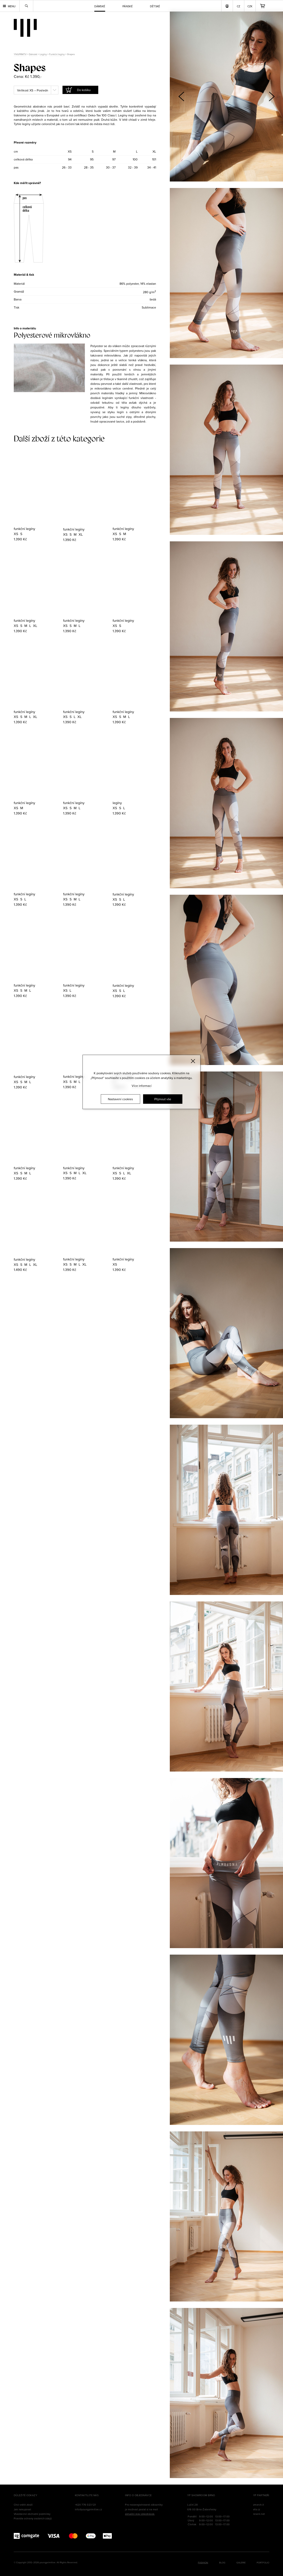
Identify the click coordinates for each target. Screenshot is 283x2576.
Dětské (155, 6)
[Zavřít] (193, 1061)
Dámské (33, 54)
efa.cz (256, 2509)
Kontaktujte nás (87, 2495)
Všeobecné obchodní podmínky (32, 2514)
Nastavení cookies (120, 1099)
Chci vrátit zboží (23, 2504)
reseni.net (259, 2514)
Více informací (142, 1085)
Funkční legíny (57, 54)
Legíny (43, 54)
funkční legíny (24, 528)
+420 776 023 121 (85, 2504)
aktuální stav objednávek (140, 2514)
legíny (117, 802)
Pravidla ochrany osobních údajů (33, 2518)
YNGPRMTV (20, 54)
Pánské (127, 6)
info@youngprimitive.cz (88, 2509)
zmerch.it (258, 2504)
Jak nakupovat (22, 2509)
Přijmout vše (162, 1099)
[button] (271, 96)
